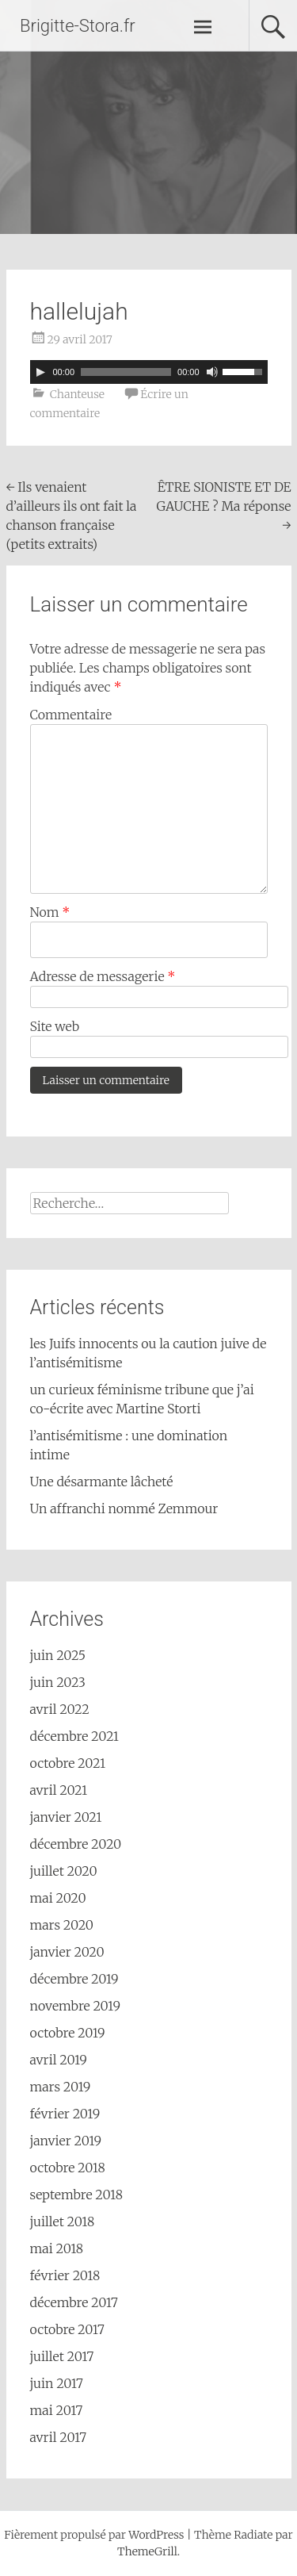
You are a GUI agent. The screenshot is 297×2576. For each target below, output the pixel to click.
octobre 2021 (68, 1763)
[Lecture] (40, 372)
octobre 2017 (67, 2329)
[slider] (126, 372)
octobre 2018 (67, 2167)
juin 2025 (58, 1655)
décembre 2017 (74, 2302)
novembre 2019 (75, 2006)
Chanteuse (77, 394)
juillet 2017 (62, 2356)
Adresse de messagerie (103, 976)
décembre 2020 (76, 1844)
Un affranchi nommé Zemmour (124, 1508)
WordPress (156, 2535)
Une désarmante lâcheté (101, 1481)
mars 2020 (61, 1925)
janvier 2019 (66, 2141)
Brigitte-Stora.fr (77, 26)
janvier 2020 (67, 1952)
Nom (50, 912)
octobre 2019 (67, 2033)
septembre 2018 (76, 2194)
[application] (149, 372)
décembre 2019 (74, 1979)
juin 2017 (56, 2383)
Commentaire (71, 715)
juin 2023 (58, 1682)
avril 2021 (59, 1790)
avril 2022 (59, 1709)
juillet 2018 (62, 2221)
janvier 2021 (66, 1817)
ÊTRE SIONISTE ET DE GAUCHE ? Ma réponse (224, 506)
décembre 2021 (75, 1736)
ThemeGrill (147, 2551)
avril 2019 (58, 2060)
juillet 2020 (63, 1871)
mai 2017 (56, 2410)
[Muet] (212, 372)
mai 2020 (58, 1898)
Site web (55, 1026)
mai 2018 (57, 2248)
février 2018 (65, 2275)
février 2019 (65, 2114)
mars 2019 (60, 2087)
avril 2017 (58, 2437)
